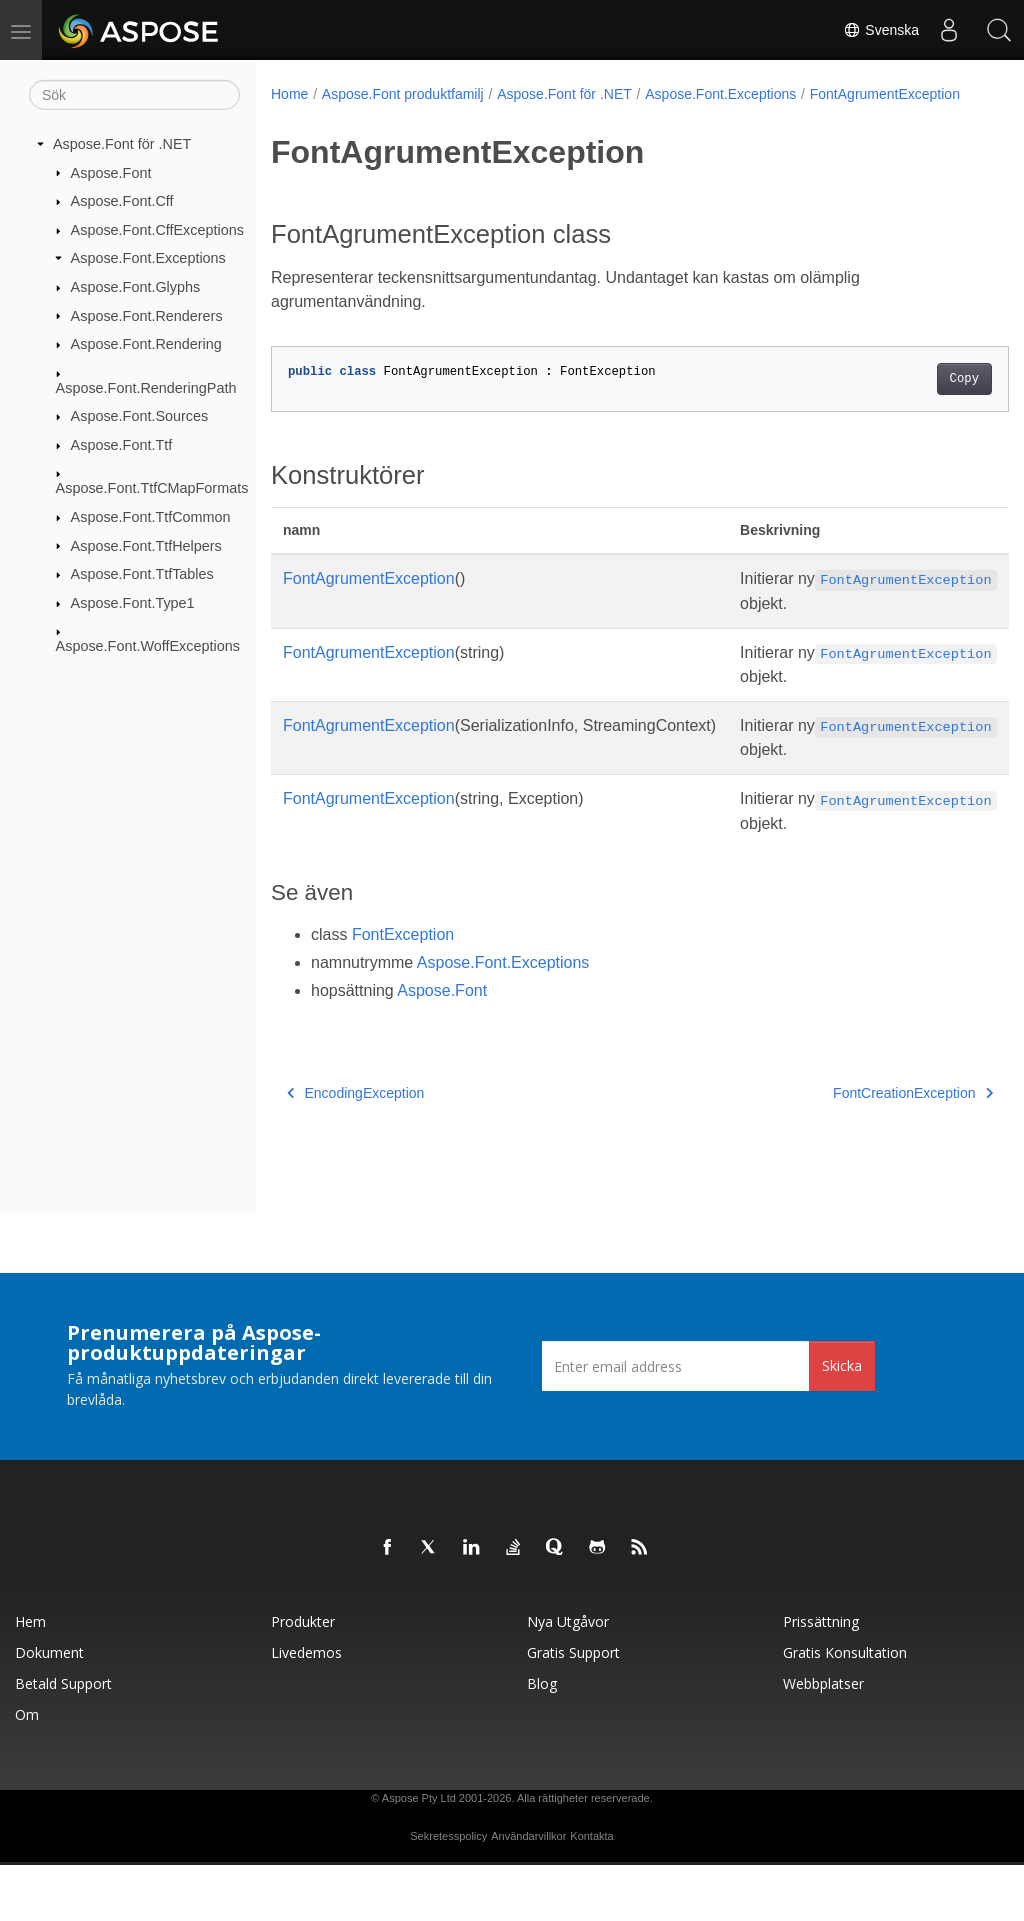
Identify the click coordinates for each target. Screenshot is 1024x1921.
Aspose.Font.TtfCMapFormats (152, 488)
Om (27, 1770)
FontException (403, 1051)
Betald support (63, 1739)
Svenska (881, 30)
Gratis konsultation (845, 1708)
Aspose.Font (111, 172)
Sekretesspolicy (448, 1892)
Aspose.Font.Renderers (147, 315)
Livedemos (306, 1708)
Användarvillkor (528, 1892)
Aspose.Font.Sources (140, 416)
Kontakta (591, 1892)
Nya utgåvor (568, 1677)
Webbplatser (823, 1739)
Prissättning (821, 1677)
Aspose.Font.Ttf (122, 445)
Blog (542, 1739)
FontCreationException (861, 1210)
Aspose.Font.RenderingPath (146, 387)
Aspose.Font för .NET (122, 144)
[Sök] (134, 95)
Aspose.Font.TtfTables (142, 574)
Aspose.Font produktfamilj (403, 94)
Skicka (842, 1421)
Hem (30, 1677)
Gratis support (573, 1708)
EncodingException (355, 1210)
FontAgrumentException (359, 115)
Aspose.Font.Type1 (133, 603)
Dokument (49, 1708)
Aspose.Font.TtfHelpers (146, 545)
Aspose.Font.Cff (122, 201)
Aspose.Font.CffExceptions (157, 230)
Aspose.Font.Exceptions (148, 258)
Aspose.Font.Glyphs (136, 287)
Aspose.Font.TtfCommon (151, 517)
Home (289, 94)
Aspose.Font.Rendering (146, 344)
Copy (912, 400)
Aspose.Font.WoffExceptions (148, 646)
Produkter (303, 1677)
